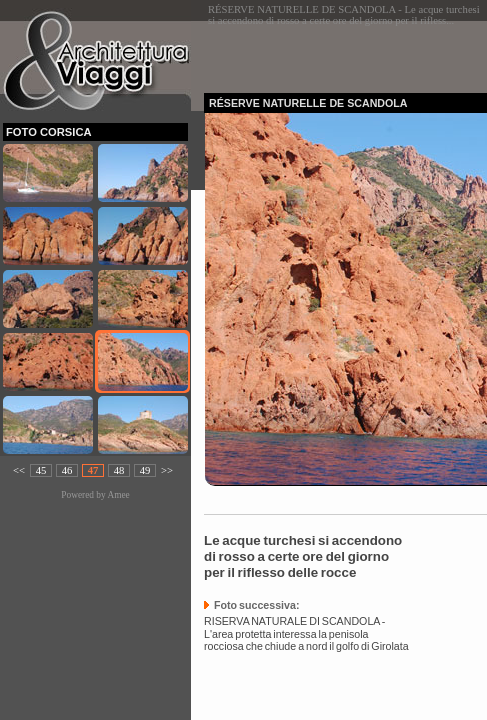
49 (145, 470)
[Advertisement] (345, 51)
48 (119, 470)
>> (167, 470)
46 (67, 470)
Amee (118, 495)
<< (19, 470)
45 (41, 470)
